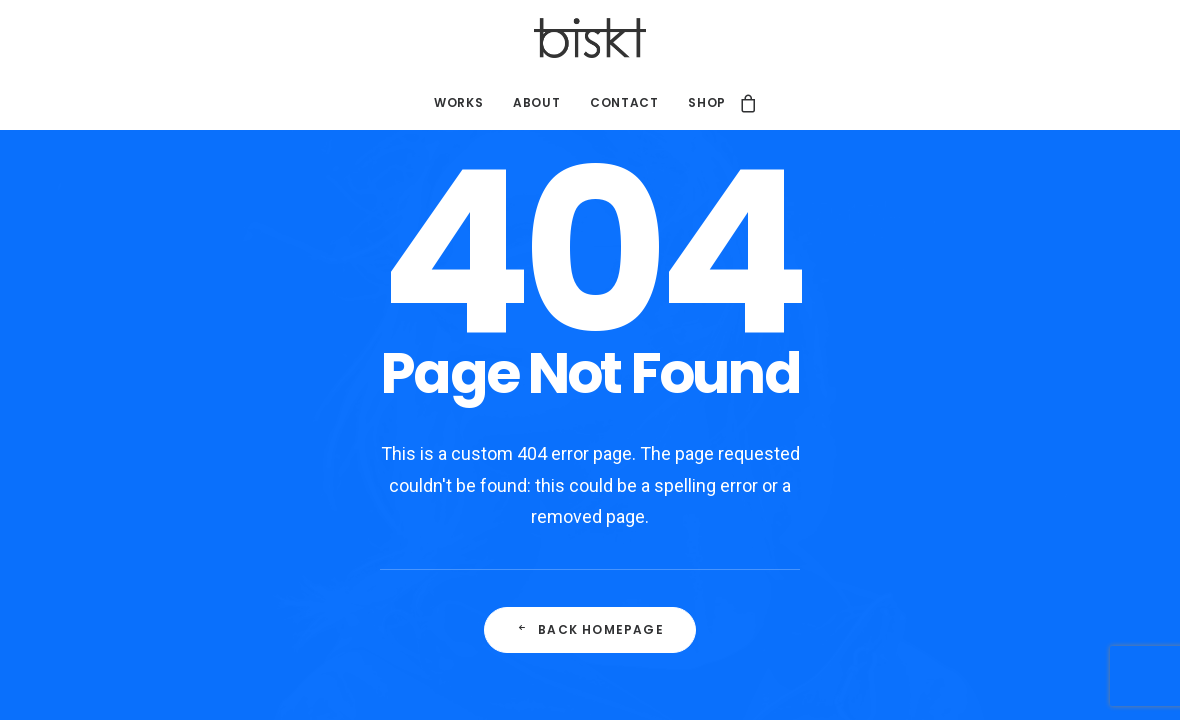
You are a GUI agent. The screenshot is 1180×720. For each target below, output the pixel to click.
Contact (624, 102)
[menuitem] (458, 103)
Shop (706, 102)
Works (458, 102)
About (536, 102)
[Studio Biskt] (590, 38)
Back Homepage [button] (590, 629)
